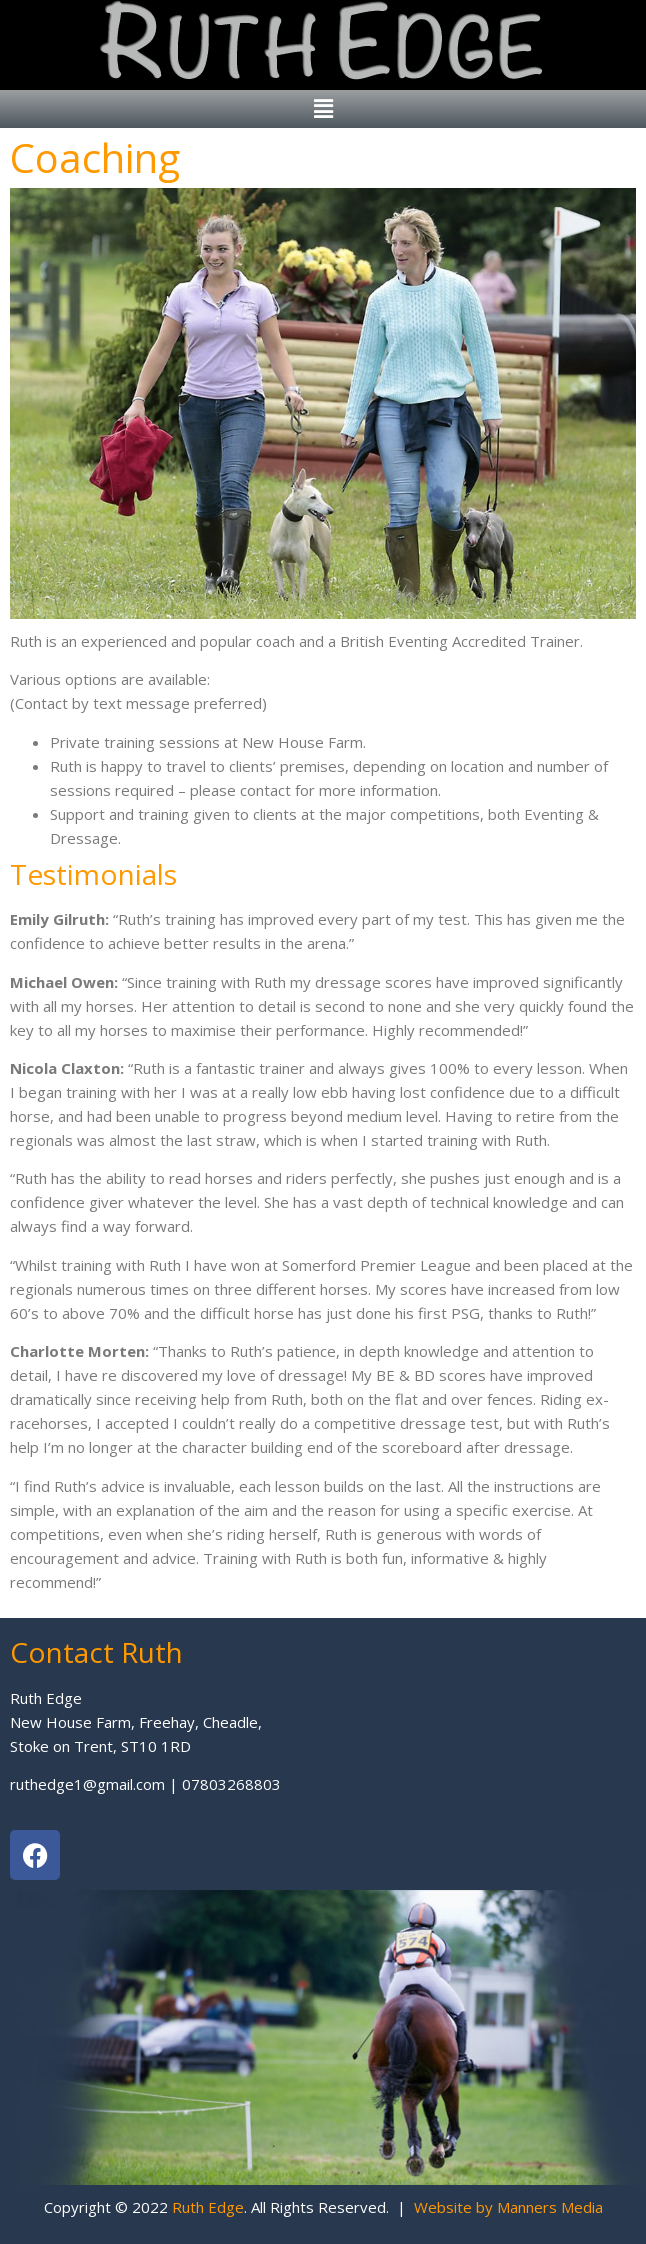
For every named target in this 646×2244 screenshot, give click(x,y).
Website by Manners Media (508, 2207)
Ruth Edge (208, 2207)
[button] (323, 109)
